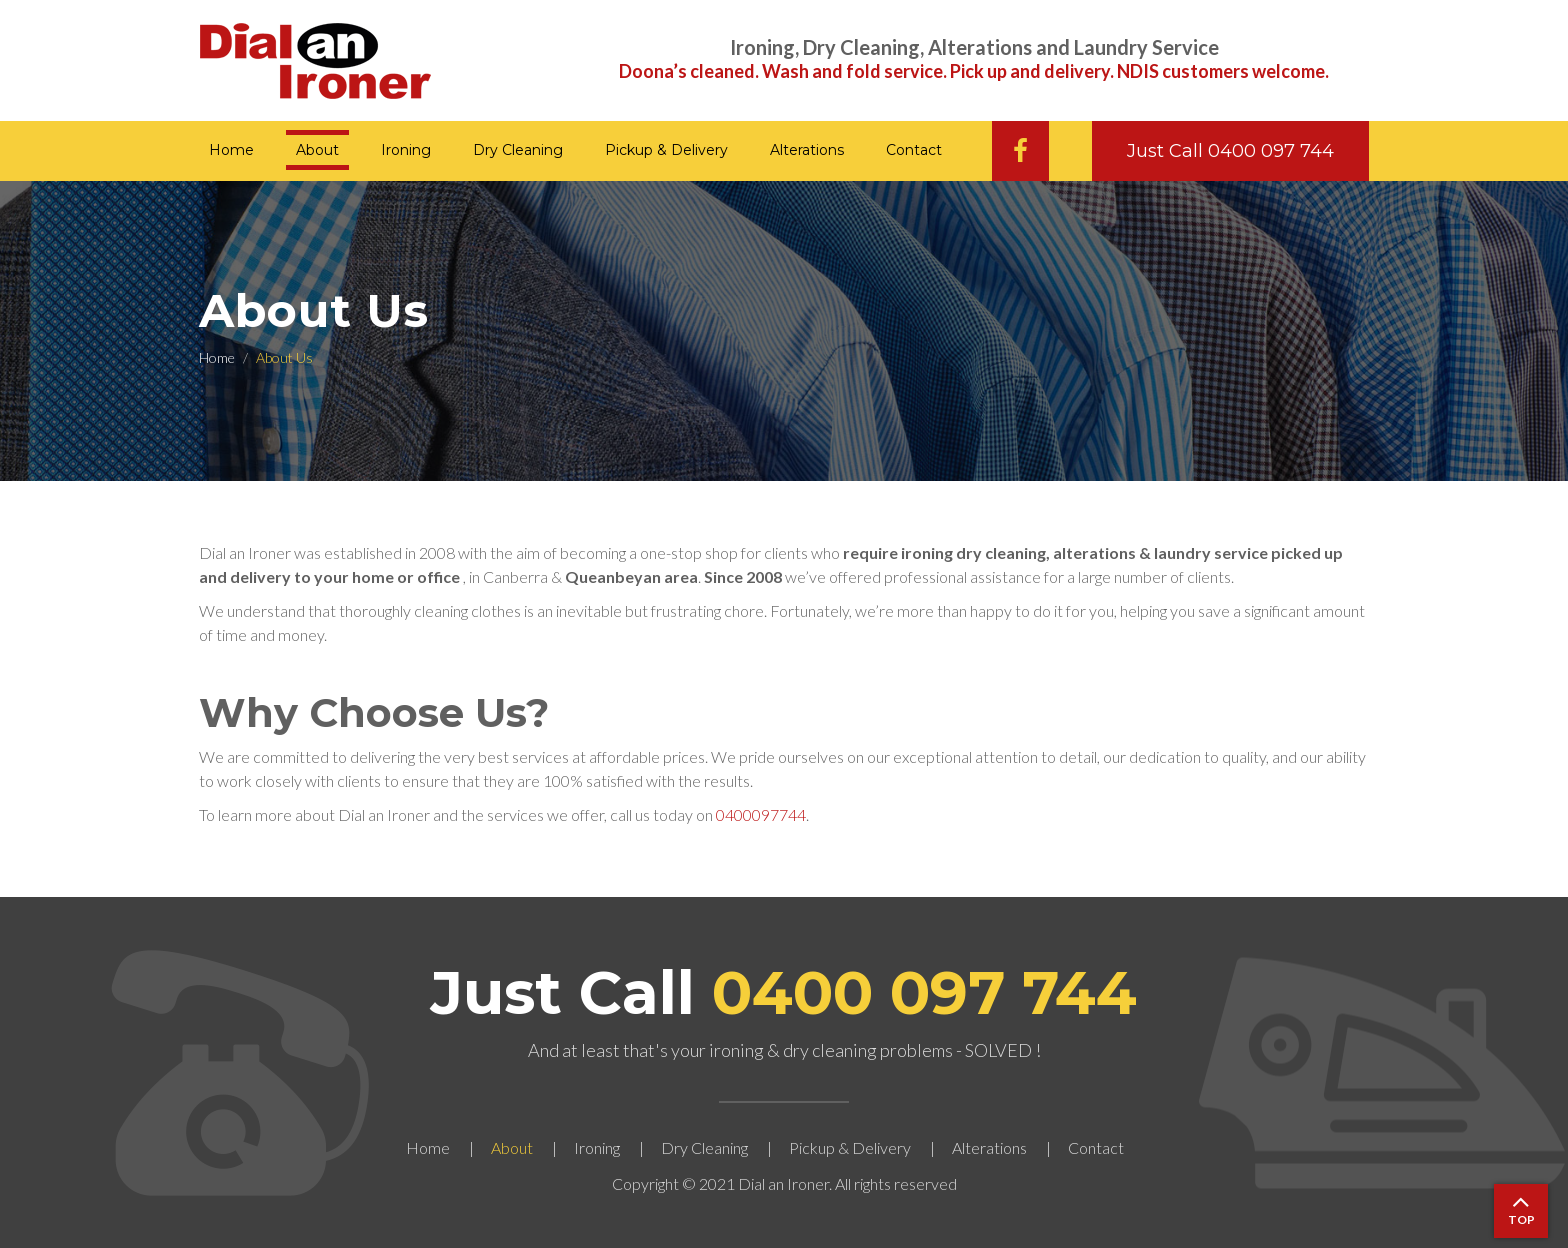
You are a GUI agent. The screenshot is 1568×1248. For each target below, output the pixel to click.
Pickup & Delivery (666, 150)
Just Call (784, 992)
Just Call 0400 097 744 (1230, 151)
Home (231, 150)
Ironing (406, 150)
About (317, 150)
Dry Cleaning (518, 150)
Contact (914, 150)
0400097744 (761, 814)
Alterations (807, 150)
